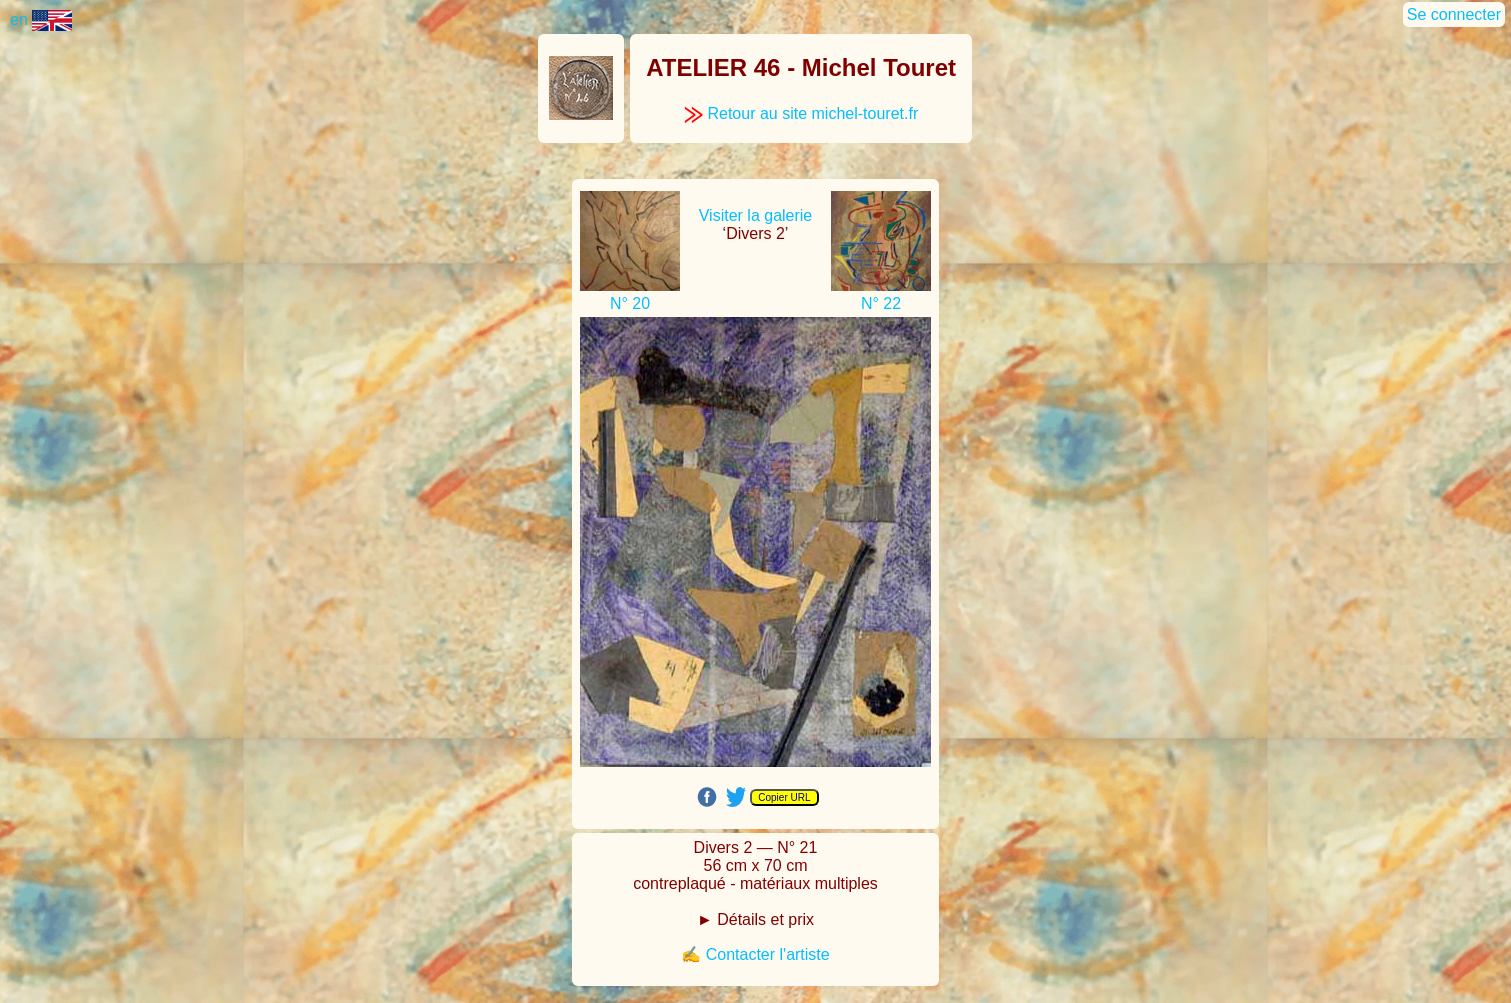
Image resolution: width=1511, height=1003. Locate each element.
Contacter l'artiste (768, 954)
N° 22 (881, 303)
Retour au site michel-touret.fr (801, 113)
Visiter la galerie (756, 215)
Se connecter (1454, 14)
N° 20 (630, 303)
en (41, 19)
